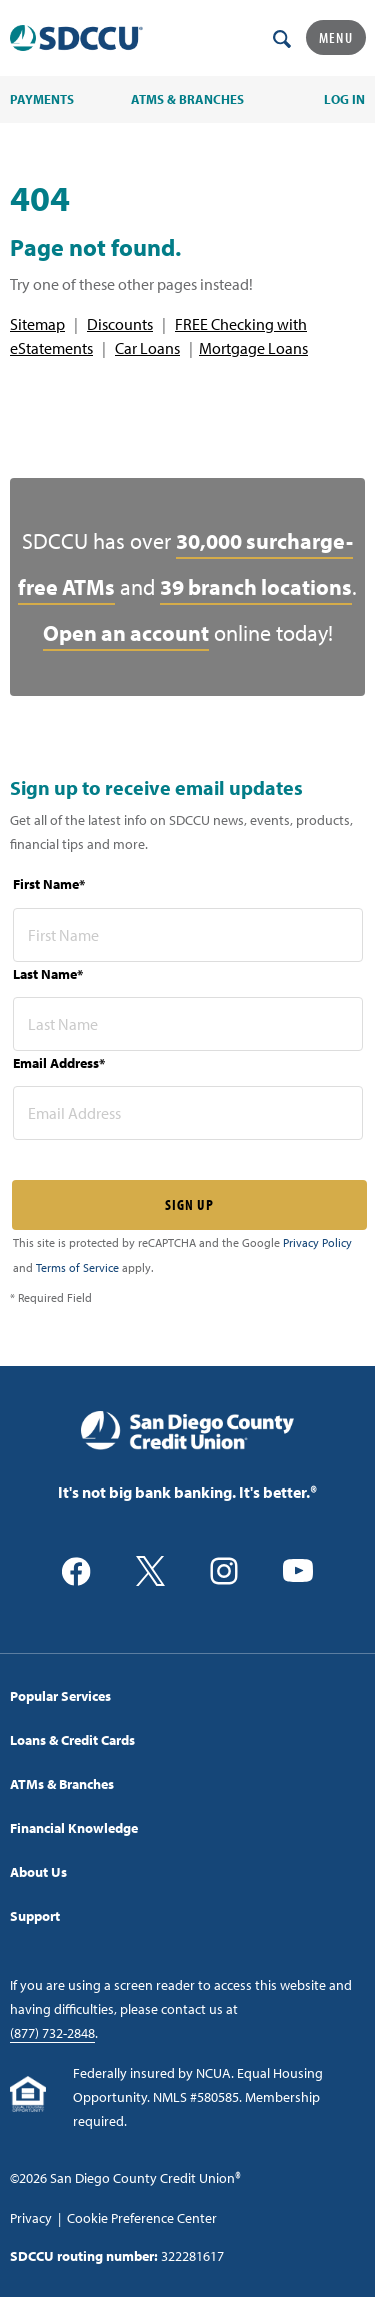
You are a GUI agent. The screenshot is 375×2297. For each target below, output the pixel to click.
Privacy (31, 2218)
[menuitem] (187, 1696)
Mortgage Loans (253, 348)
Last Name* (48, 974)
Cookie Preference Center (142, 2218)
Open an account (126, 633)
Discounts (120, 324)
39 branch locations (256, 587)
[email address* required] (188, 1113)
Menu (336, 37)
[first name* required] (188, 935)
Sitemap (37, 324)
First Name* (49, 884)
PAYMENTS (42, 99)
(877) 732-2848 (52, 2033)
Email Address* (59, 1063)
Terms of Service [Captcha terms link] (77, 1267)
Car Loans (147, 348)
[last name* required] (188, 1024)
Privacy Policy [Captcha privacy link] (317, 1242)
